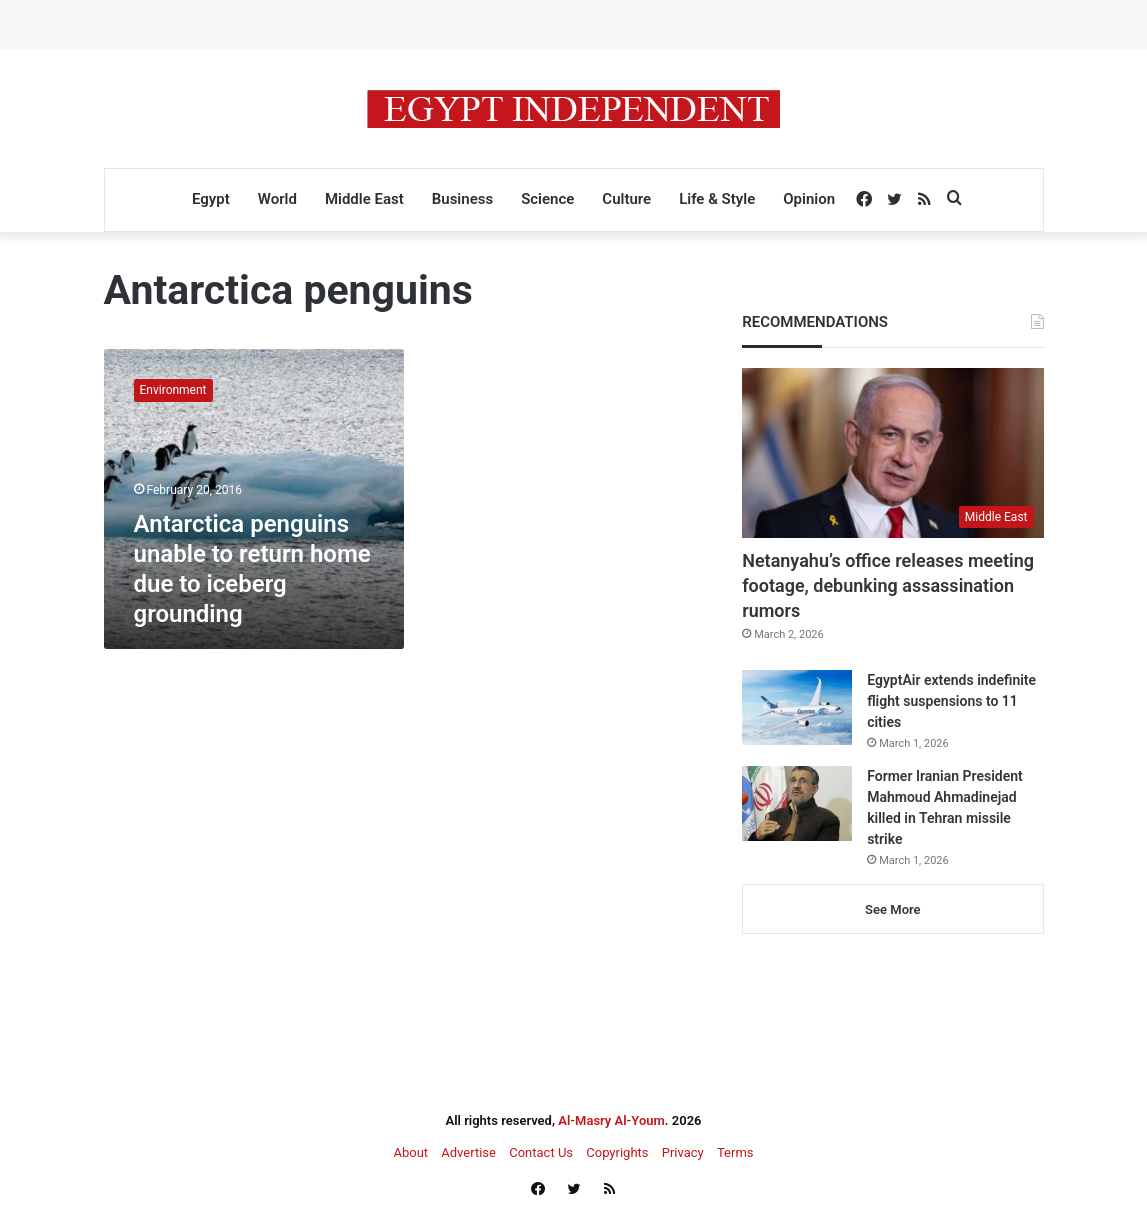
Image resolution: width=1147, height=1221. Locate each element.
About (410, 1152)
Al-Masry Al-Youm (611, 1120)
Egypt (211, 199)
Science (547, 199)
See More (892, 909)
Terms (735, 1152)
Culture (626, 199)
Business (462, 199)
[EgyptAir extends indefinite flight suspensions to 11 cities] (797, 707)
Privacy (683, 1152)
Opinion (809, 199)
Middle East (364, 199)
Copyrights (617, 1152)
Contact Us (541, 1152)
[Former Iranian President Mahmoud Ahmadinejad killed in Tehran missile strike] (797, 803)
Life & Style (717, 199)
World (277, 199)
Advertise (468, 1152)
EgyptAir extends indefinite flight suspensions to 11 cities (951, 701)
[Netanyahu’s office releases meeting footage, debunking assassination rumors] (892, 453)
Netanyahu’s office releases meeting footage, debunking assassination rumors (888, 585)
